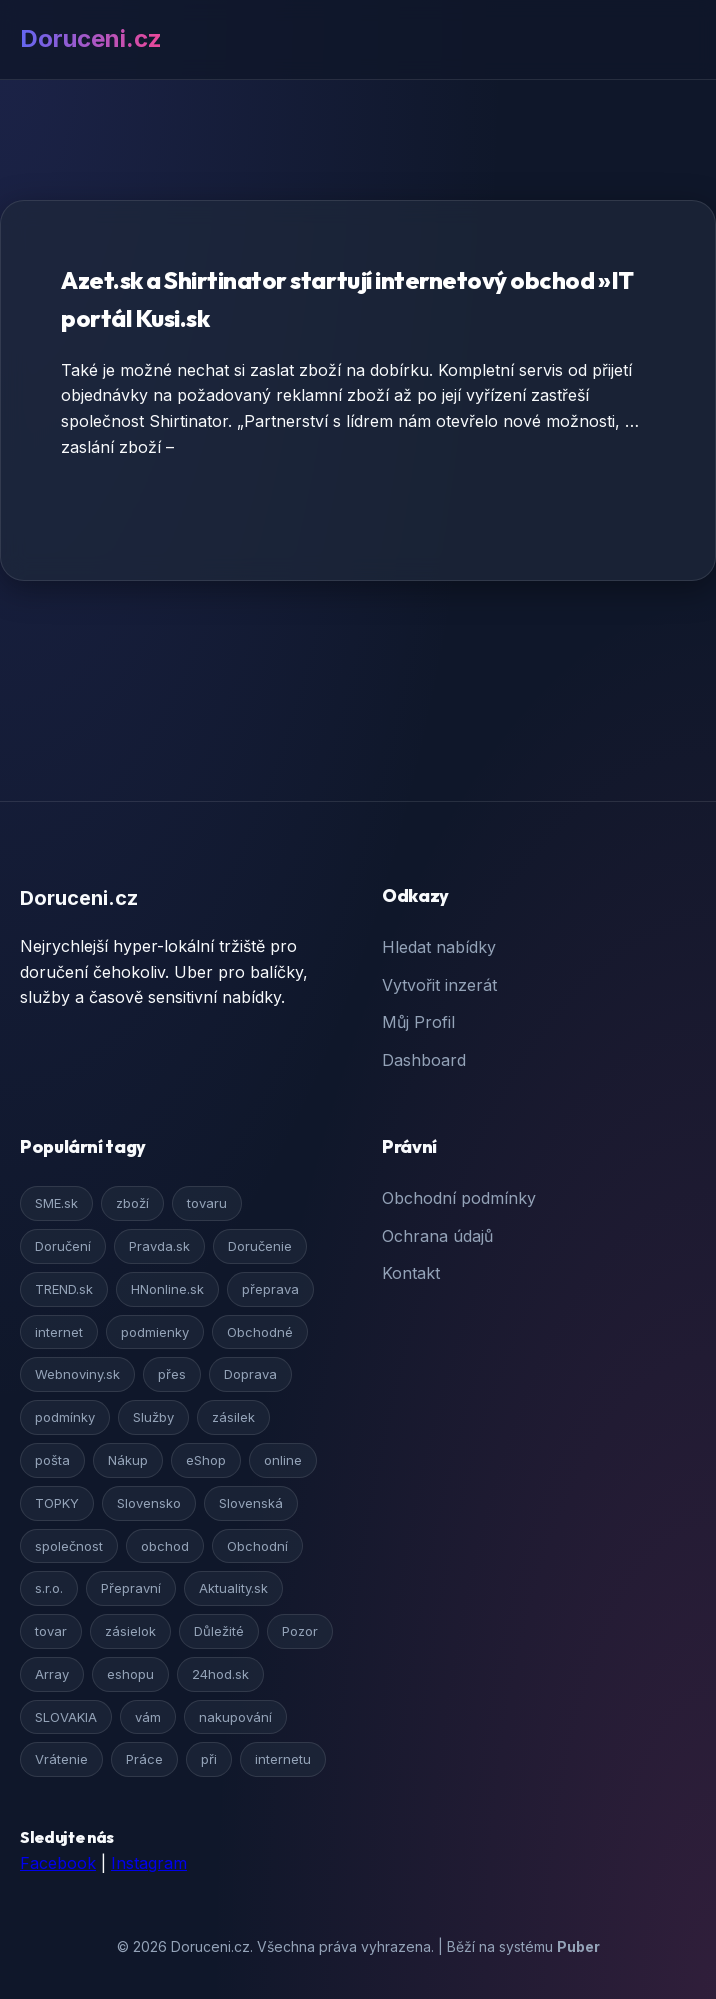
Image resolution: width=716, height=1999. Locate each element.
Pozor (300, 1631)
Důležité (219, 1631)
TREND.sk (64, 1289)
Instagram (149, 1863)
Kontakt (411, 1273)
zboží (132, 1203)
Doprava (250, 1374)
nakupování (235, 1717)
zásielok (130, 1631)
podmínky (65, 1417)
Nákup (128, 1460)
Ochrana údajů (437, 1236)
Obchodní (257, 1546)
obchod (165, 1546)
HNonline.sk (167, 1289)
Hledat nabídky (439, 947)
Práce (144, 1759)
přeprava (270, 1289)
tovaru (207, 1203)
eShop (206, 1460)
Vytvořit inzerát (439, 985)
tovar (51, 1631)
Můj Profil (418, 1022)
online (283, 1460)
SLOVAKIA (66, 1717)
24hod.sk (220, 1674)
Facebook (58, 1863)
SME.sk (56, 1203)
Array (52, 1674)
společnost (69, 1546)
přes (172, 1374)
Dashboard (424, 1060)
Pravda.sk (159, 1246)
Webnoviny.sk (77, 1374)
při (209, 1759)
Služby (153, 1417)
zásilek (233, 1417)
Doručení (63, 1246)
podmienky (155, 1332)
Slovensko (149, 1503)
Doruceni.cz (91, 38)
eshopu (130, 1674)
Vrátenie (61, 1759)
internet (59, 1332)
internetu (283, 1759)
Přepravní (131, 1588)
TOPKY (57, 1503)
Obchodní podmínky (459, 1198)
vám (148, 1717)
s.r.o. (49, 1588)
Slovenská (251, 1503)
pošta (52, 1460)
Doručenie (260, 1246)
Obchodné (260, 1332)
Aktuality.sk (233, 1588)
